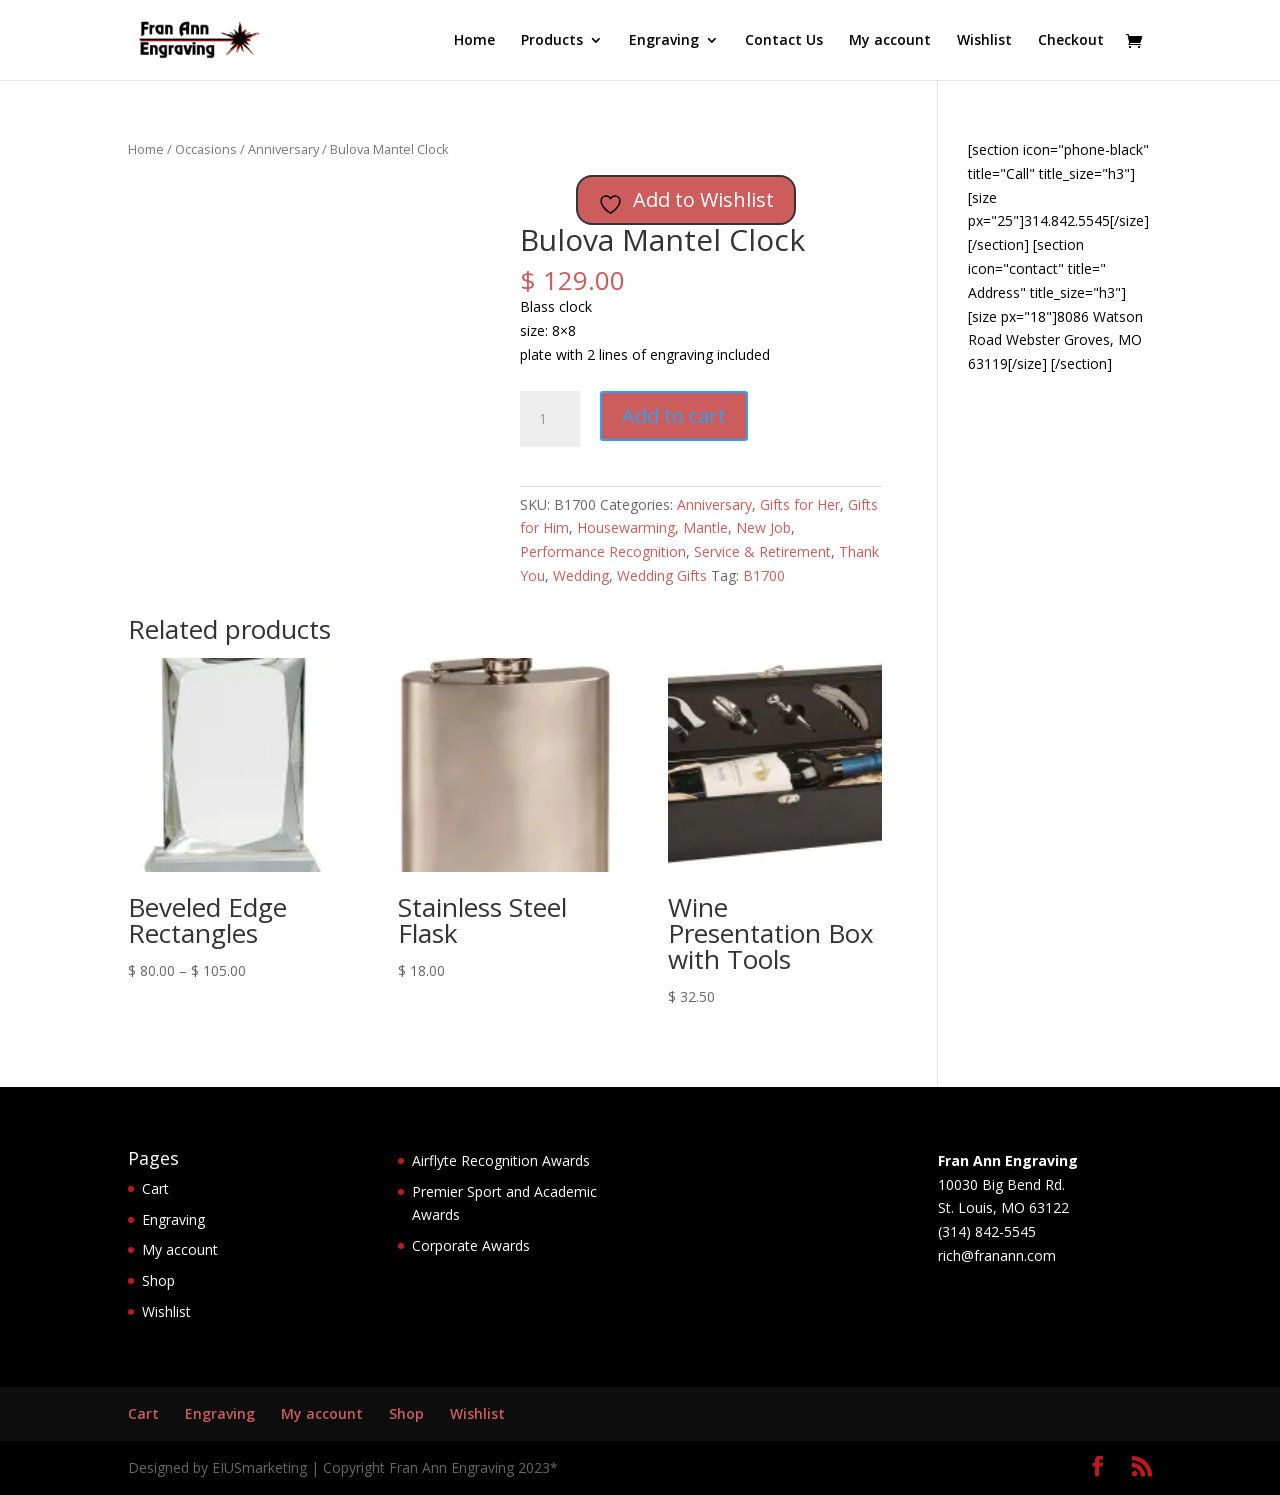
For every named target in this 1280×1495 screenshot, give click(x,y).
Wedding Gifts (662, 575)
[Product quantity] (550, 419)
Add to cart (674, 415)
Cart (155, 1188)
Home (474, 41)
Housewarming (626, 527)
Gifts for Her (800, 504)
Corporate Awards (471, 1245)
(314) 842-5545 (987, 1231)
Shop (158, 1280)
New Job (763, 527)
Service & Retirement (762, 551)
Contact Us (784, 41)
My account (890, 41)
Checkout (1071, 41)
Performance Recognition (603, 551)
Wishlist (984, 41)
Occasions (206, 149)
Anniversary (283, 149)
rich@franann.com (997, 1255)
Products (552, 41)
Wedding (581, 575)
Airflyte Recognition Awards (501, 1160)
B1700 (764, 575)
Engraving (664, 41)
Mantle (705, 527)
